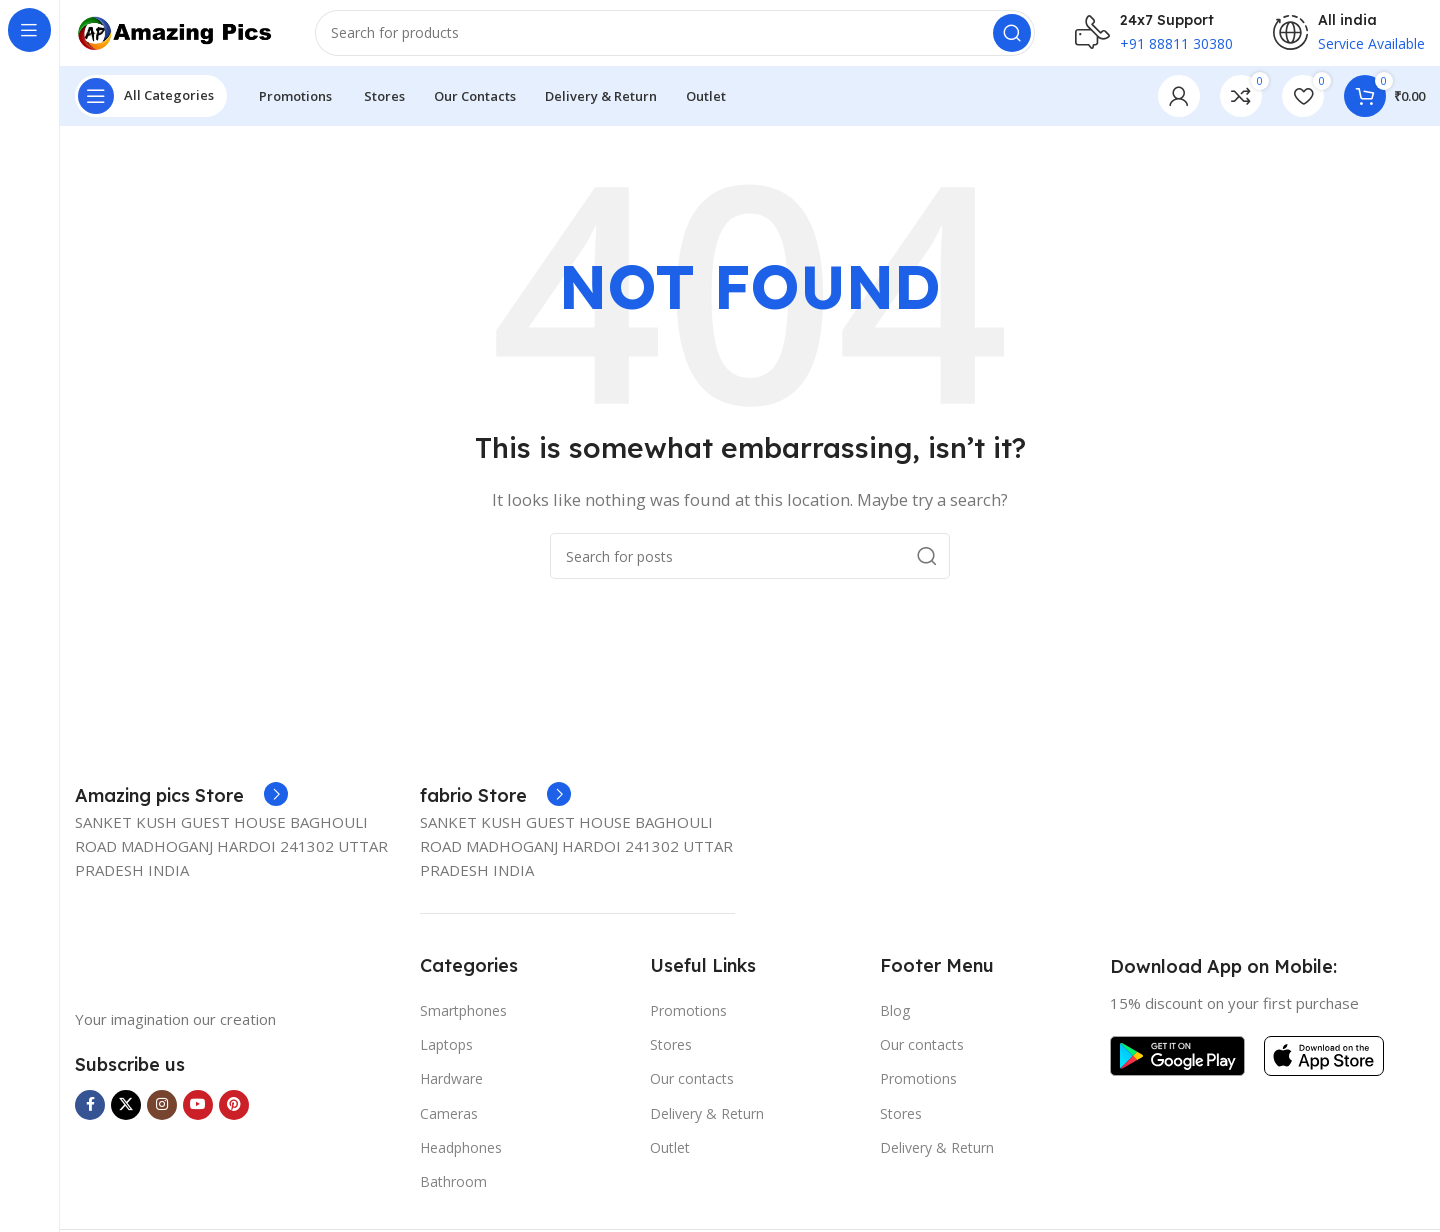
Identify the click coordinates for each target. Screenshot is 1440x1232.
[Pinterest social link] (234, 1119)
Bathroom (453, 1195)
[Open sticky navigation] (151, 110)
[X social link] (126, 1119)
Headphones (461, 1161)
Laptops (446, 1058)
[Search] (675, 40)
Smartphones (463, 1024)
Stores (671, 1058)
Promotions (688, 1024)
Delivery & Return (707, 1127)
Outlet (670, 1161)
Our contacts (692, 1093)
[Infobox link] (181, 810)
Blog (895, 1024)
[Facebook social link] (90, 1119)
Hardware (451, 1093)
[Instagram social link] (162, 1119)
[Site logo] (175, 38)
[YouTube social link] (198, 1119)
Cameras (449, 1127)
